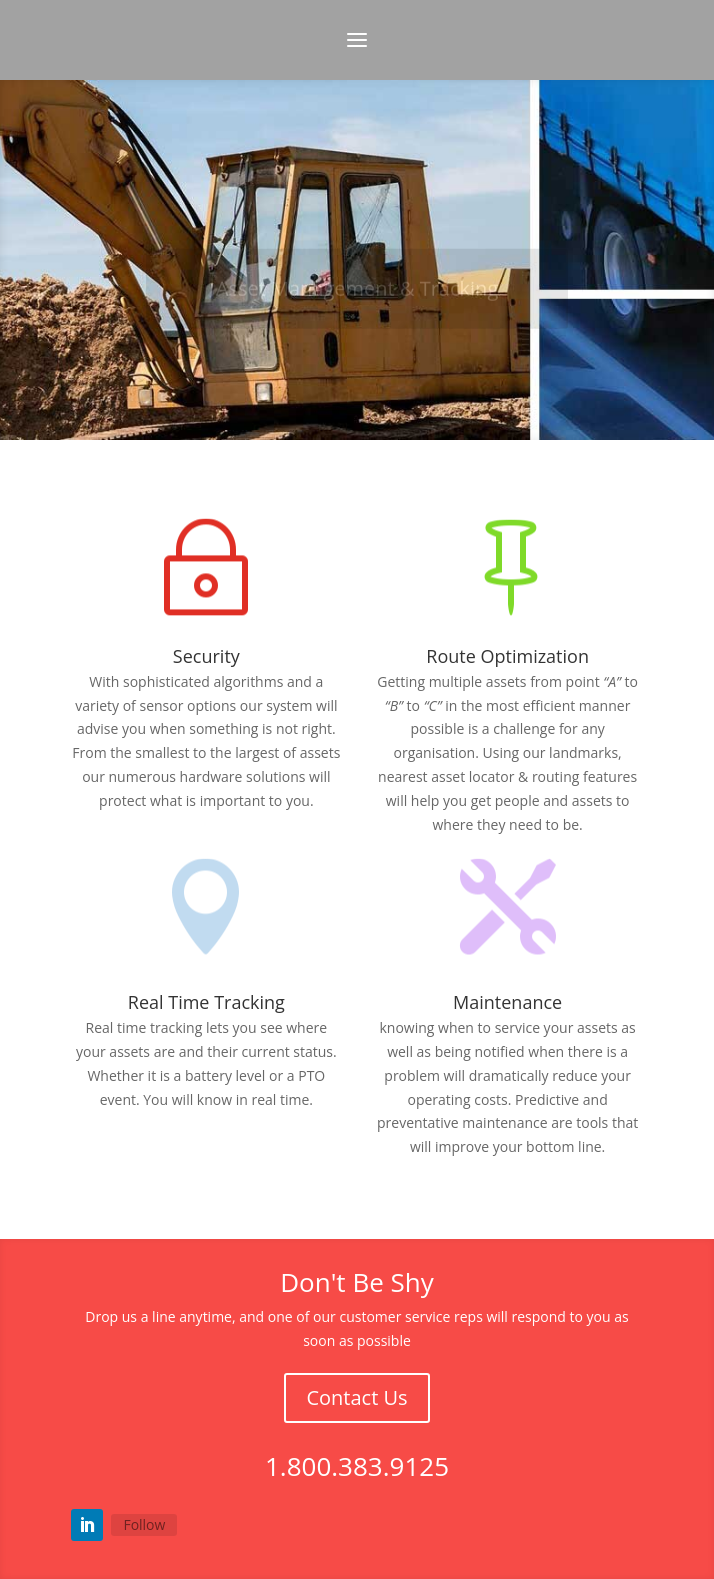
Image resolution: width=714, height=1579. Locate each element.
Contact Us (356, 1397)
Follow (144, 1524)
